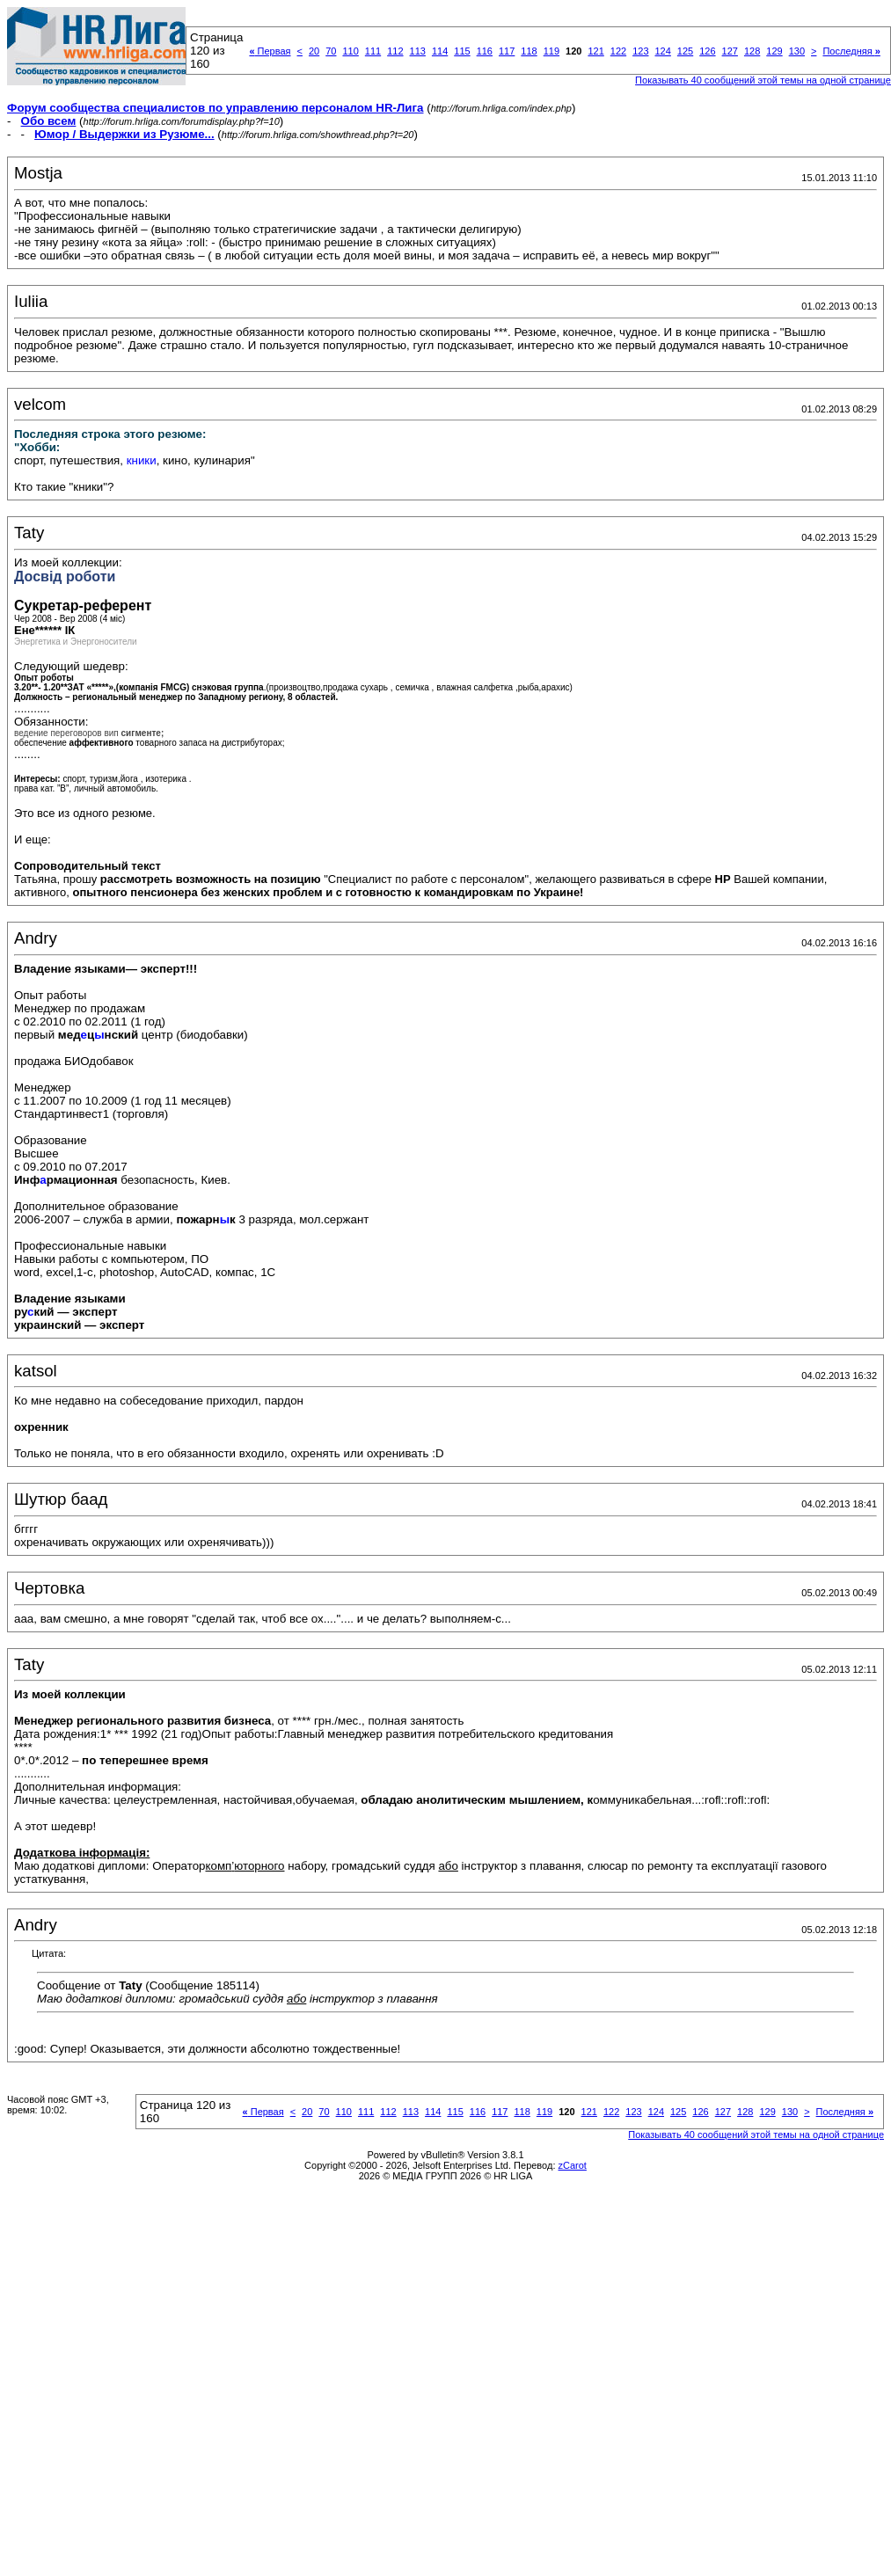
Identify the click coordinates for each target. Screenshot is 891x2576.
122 (618, 51)
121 (595, 51)
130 (797, 51)
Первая (269, 51)
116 (485, 51)
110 (350, 51)
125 (685, 51)
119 (551, 51)
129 (774, 51)
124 (663, 51)
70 (330, 51)
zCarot (573, 2165)
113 (418, 51)
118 (529, 51)
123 (640, 51)
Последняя (851, 51)
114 (440, 51)
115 (462, 51)
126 (707, 51)
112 (395, 51)
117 (507, 51)
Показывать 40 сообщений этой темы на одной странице (763, 80)
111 (373, 51)
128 (752, 51)
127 (730, 51)
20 (314, 51)
